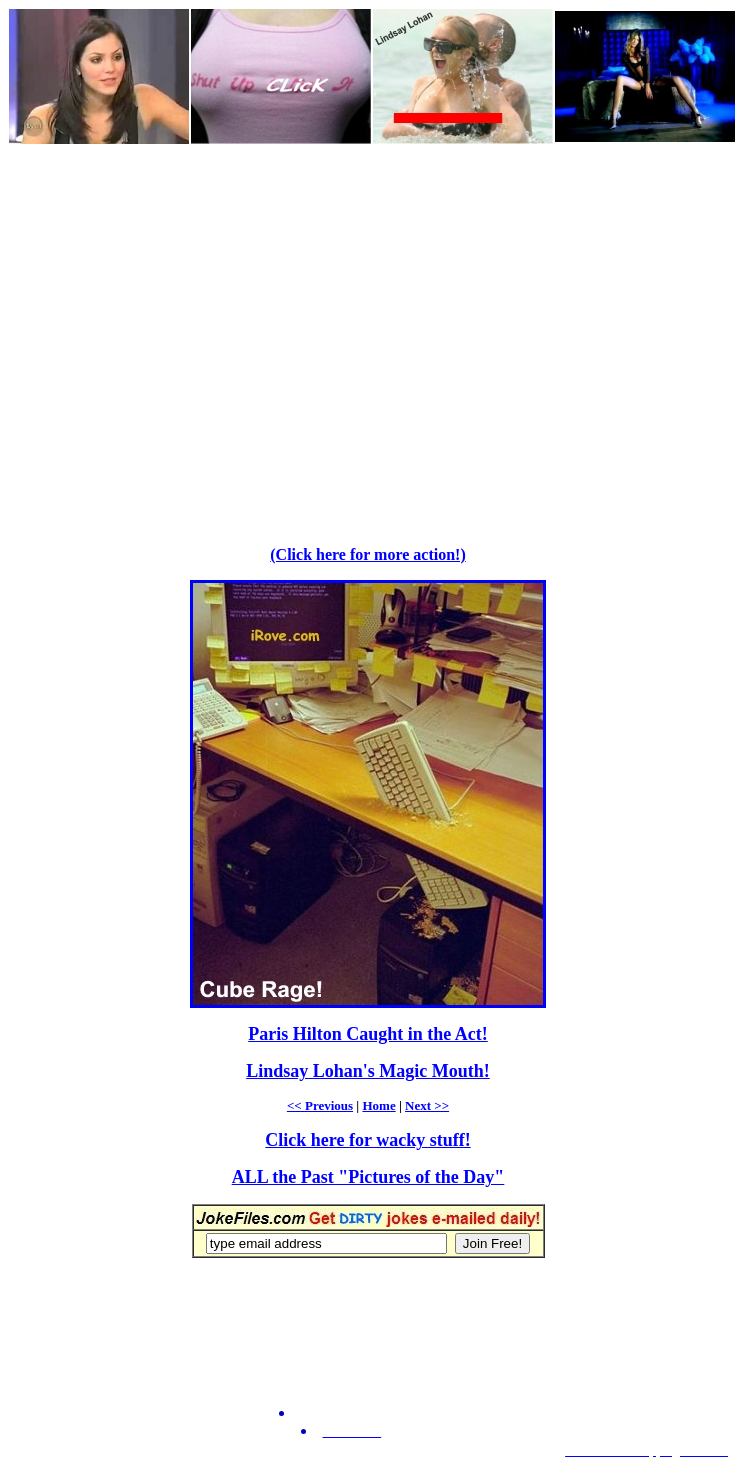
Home (378, 1105)
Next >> (427, 1105)
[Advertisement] (187, 333)
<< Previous (320, 1105)
